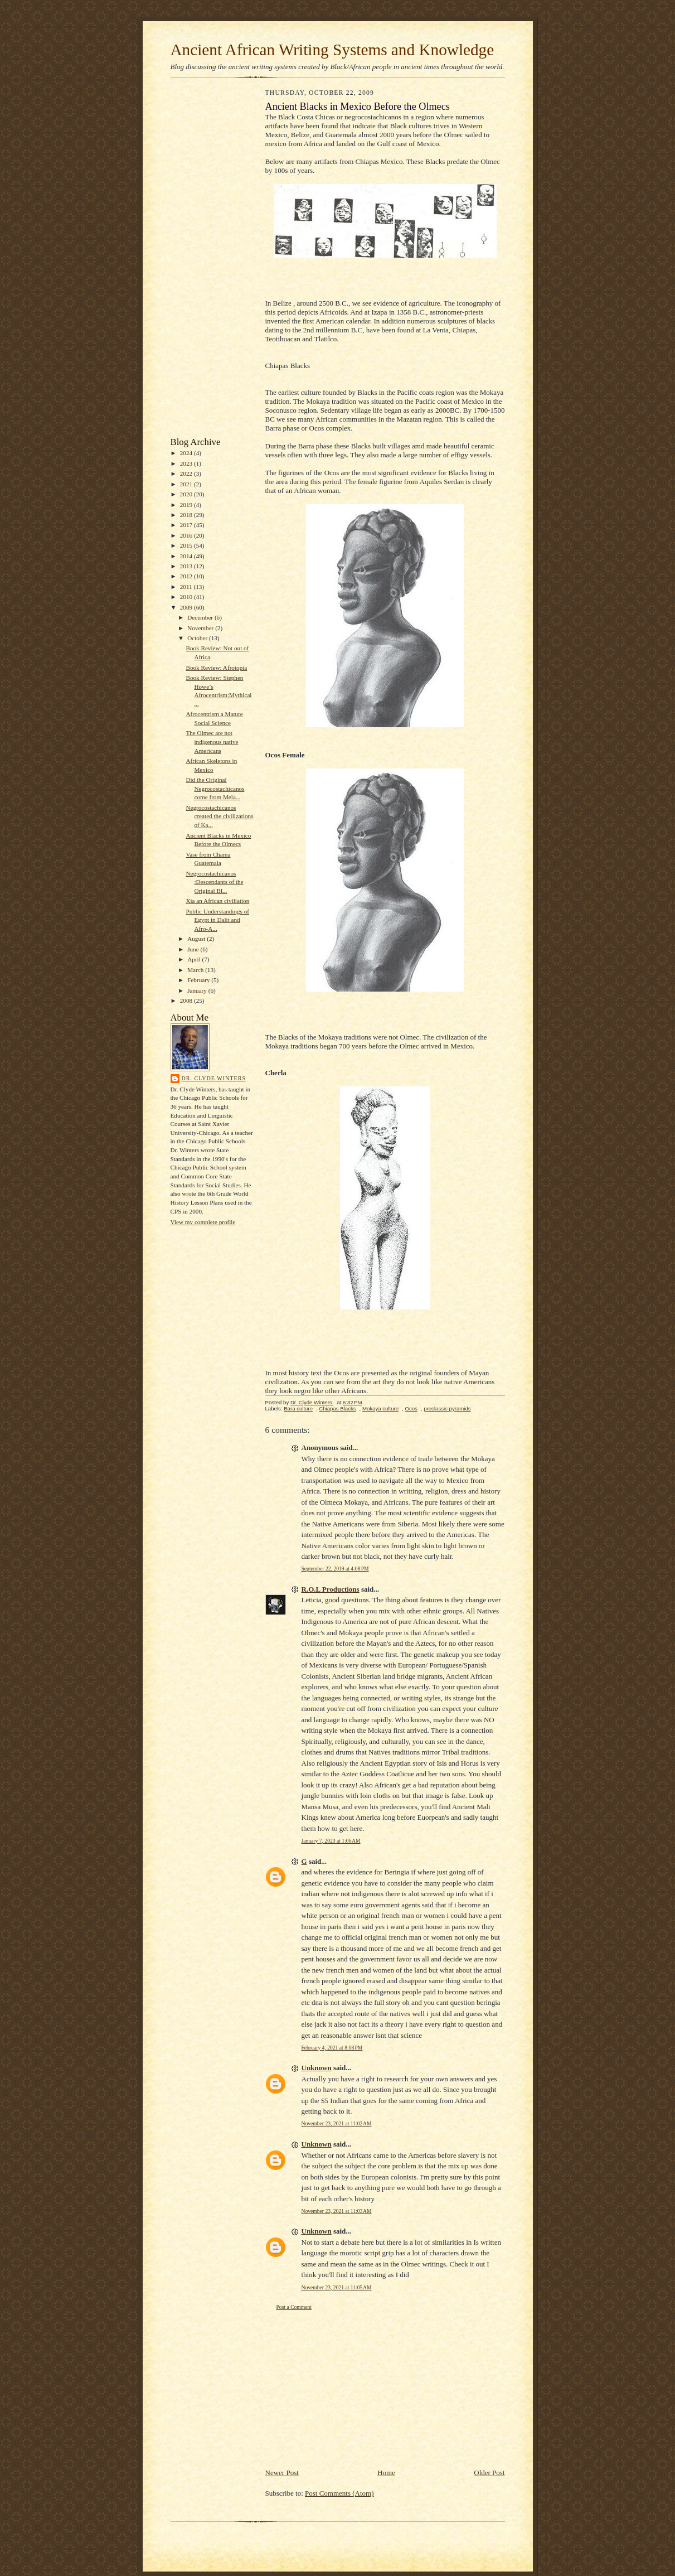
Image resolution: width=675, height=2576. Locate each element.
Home (386, 2472)
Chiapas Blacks (337, 1408)
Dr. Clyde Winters (214, 1078)
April (194, 959)
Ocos (411, 1408)
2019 (187, 504)
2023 (187, 463)
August (197, 938)
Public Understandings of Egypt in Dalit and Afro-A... (217, 920)
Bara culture (298, 1408)
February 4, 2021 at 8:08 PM (332, 2048)
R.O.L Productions (331, 1589)
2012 (187, 576)
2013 (187, 566)
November (201, 628)
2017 (187, 524)
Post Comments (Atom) (339, 2493)
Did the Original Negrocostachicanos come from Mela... (215, 788)
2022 (187, 473)
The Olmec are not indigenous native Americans (212, 741)
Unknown (317, 2067)
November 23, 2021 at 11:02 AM (337, 2123)
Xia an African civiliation (217, 900)
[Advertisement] (204, 260)
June (193, 949)
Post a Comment (294, 2307)
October (198, 638)
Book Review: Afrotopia (216, 667)
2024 (187, 453)
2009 (187, 607)
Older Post (489, 2472)
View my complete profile (203, 1222)
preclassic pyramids (447, 1408)
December (201, 617)
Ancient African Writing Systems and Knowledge (332, 50)
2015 (187, 545)
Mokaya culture (380, 1408)
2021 (187, 484)
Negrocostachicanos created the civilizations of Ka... (219, 816)
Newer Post (282, 2472)
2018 (187, 514)
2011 (187, 586)
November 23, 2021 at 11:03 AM (337, 2211)
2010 (187, 596)
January (197, 990)
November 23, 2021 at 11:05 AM (337, 2287)
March (196, 969)
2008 (187, 1000)
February (199, 980)
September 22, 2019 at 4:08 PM (335, 1568)
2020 (187, 494)
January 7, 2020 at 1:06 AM (331, 1841)
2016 (187, 535)
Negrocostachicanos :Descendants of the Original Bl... (214, 882)
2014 (187, 556)
